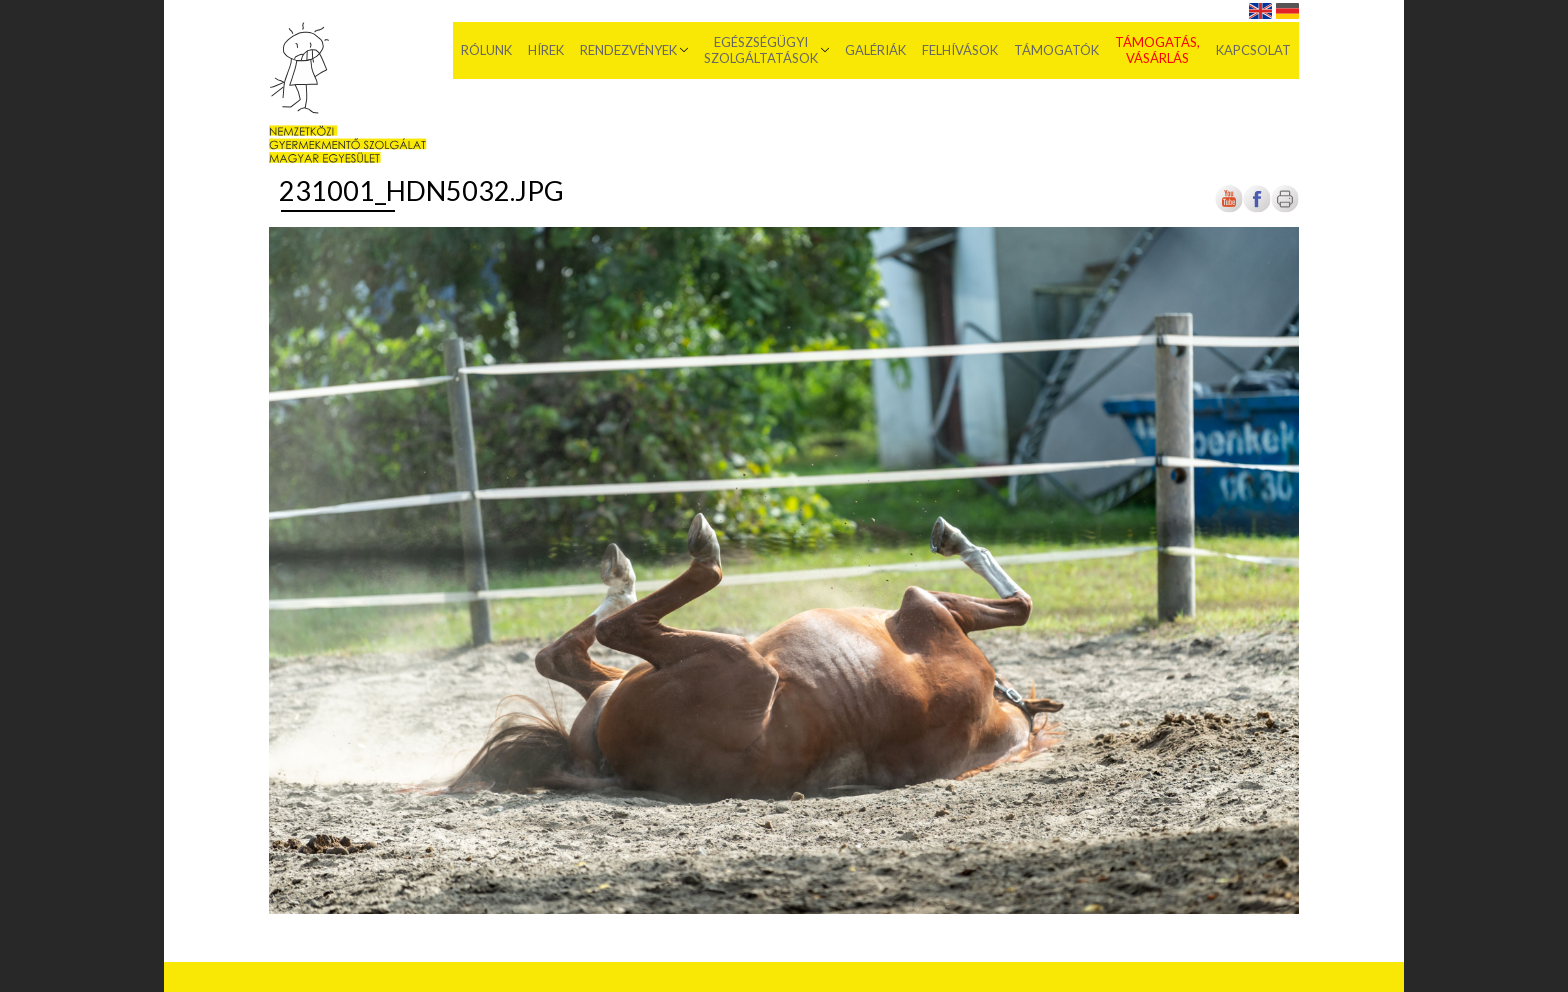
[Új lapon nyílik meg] (1257, 208)
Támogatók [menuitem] (1056, 50)
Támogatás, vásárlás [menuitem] (1157, 50)
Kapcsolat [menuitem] (1253, 50)
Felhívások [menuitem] (960, 50)
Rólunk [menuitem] (486, 50)
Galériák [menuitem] (875, 50)
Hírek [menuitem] (546, 50)
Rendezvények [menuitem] (628, 50)
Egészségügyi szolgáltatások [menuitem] (761, 50)
